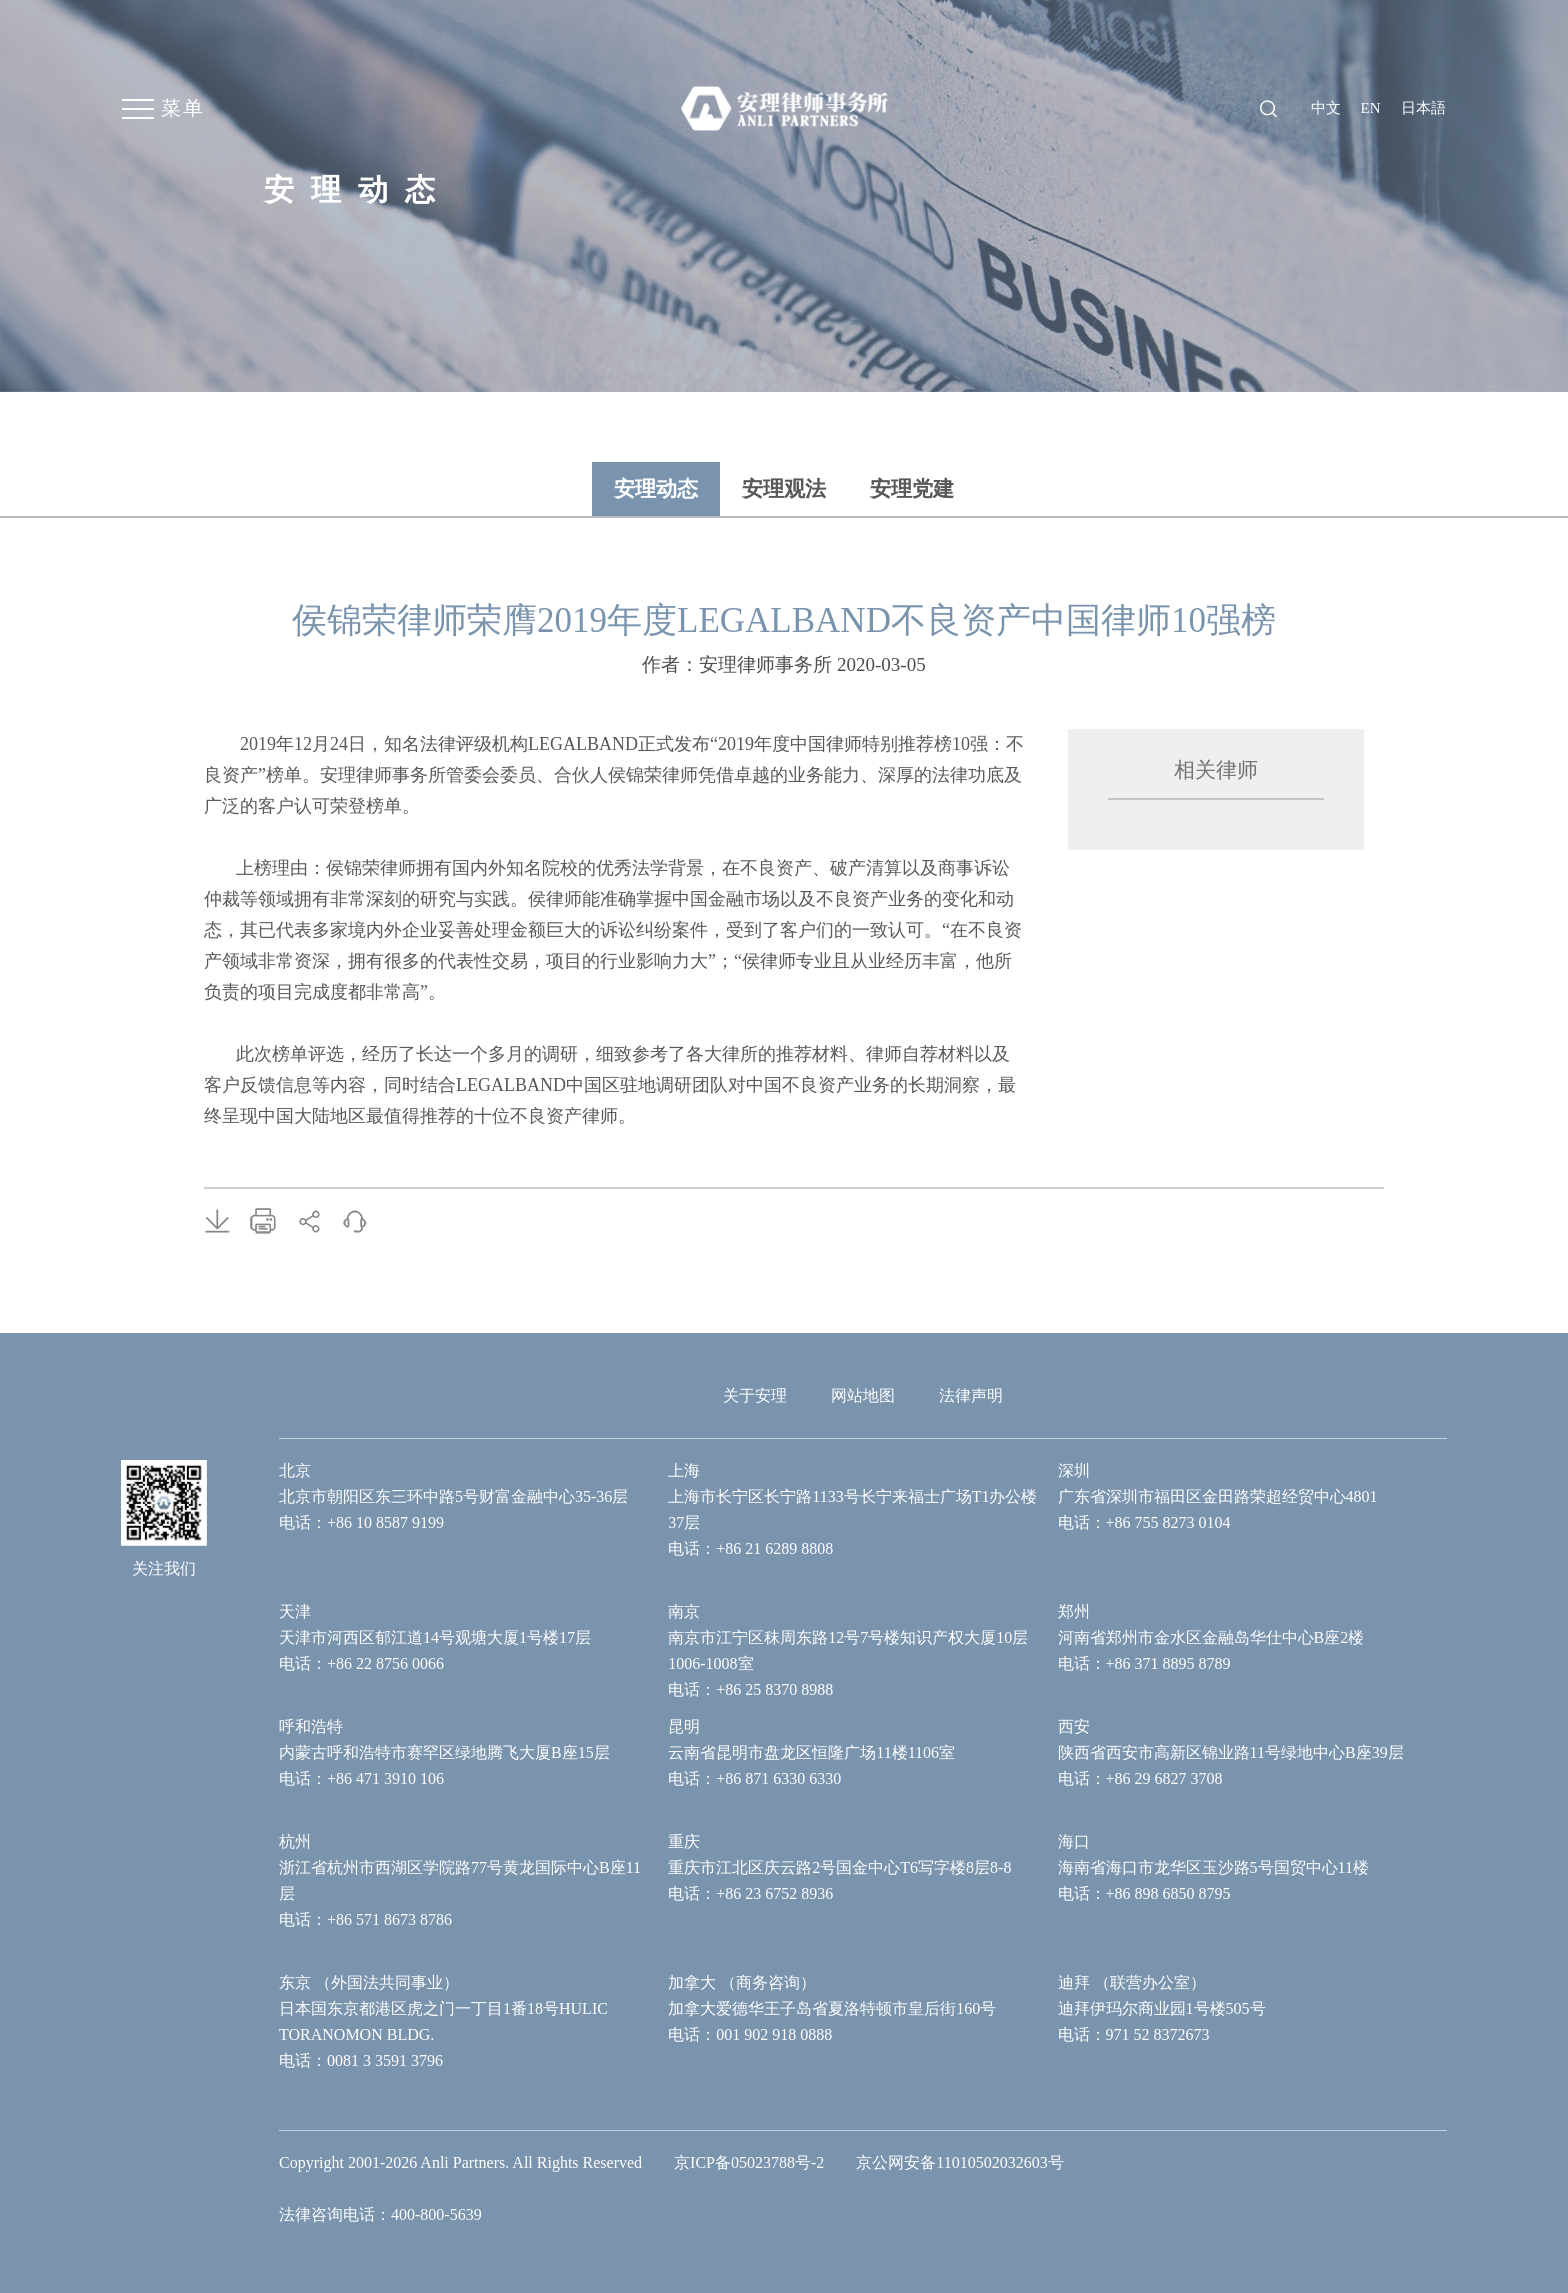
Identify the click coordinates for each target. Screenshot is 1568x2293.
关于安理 (755, 1395)
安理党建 (912, 489)
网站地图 (863, 1395)
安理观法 (784, 489)
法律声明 (971, 1395)
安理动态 (656, 489)
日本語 (1423, 108)
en (1371, 108)
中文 (1326, 108)
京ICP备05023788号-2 (749, 2162)
